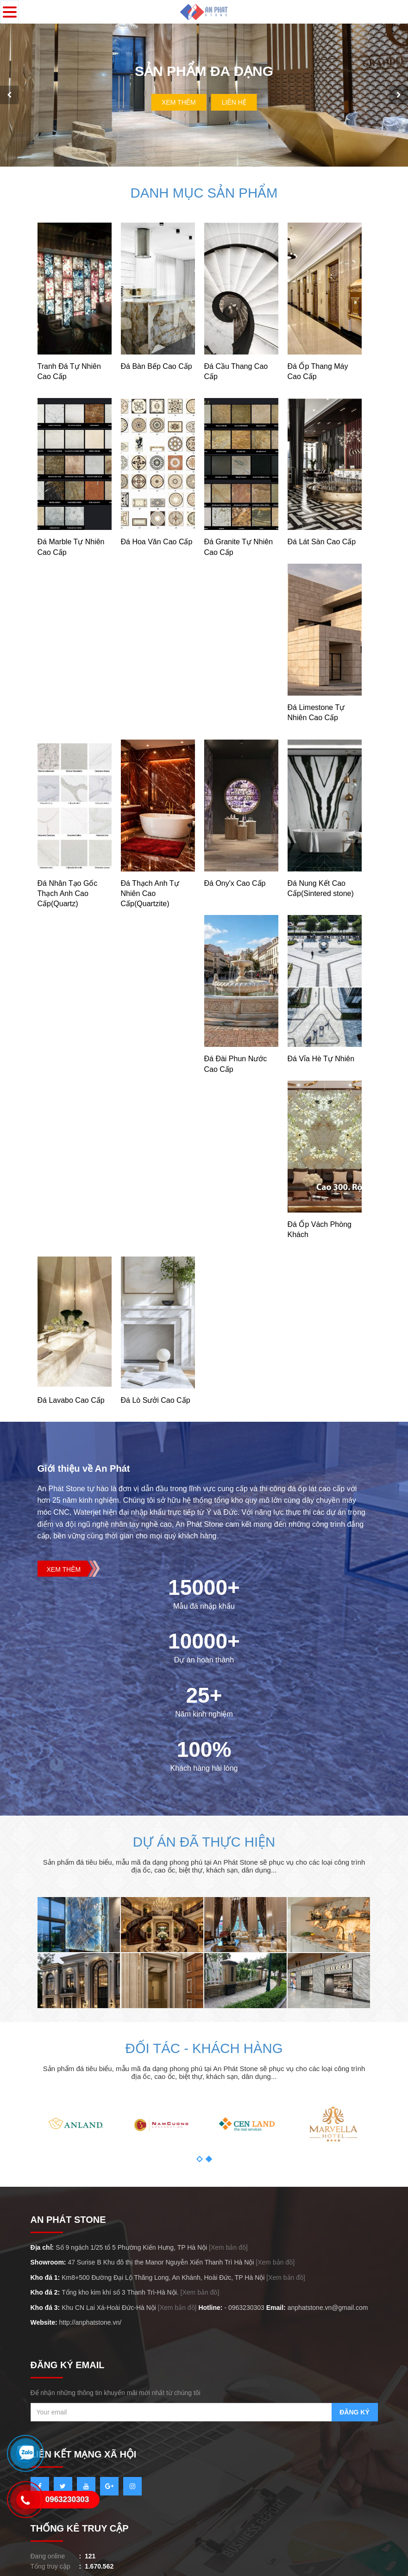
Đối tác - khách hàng (204, 2040)
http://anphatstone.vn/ (90, 2314)
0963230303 (246, 2299)
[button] (199, 2151)
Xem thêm (64, 1561)
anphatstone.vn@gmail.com (328, 2299)
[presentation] (9, 91)
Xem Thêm (179, 98)
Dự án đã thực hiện (203, 1834)
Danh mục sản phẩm (204, 185)
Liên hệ (234, 98)
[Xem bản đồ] (228, 2239)
